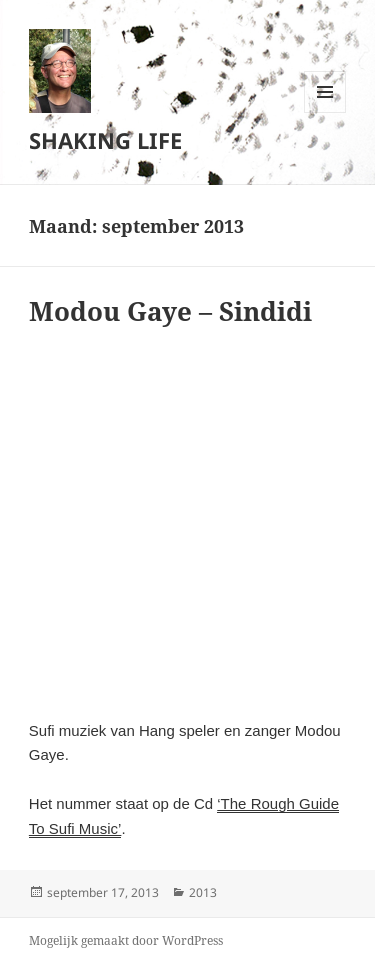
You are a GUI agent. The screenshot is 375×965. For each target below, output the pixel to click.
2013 (203, 892)
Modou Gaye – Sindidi (170, 311)
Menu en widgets (325, 112)
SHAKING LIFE (105, 140)
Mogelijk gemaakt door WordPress (126, 940)
